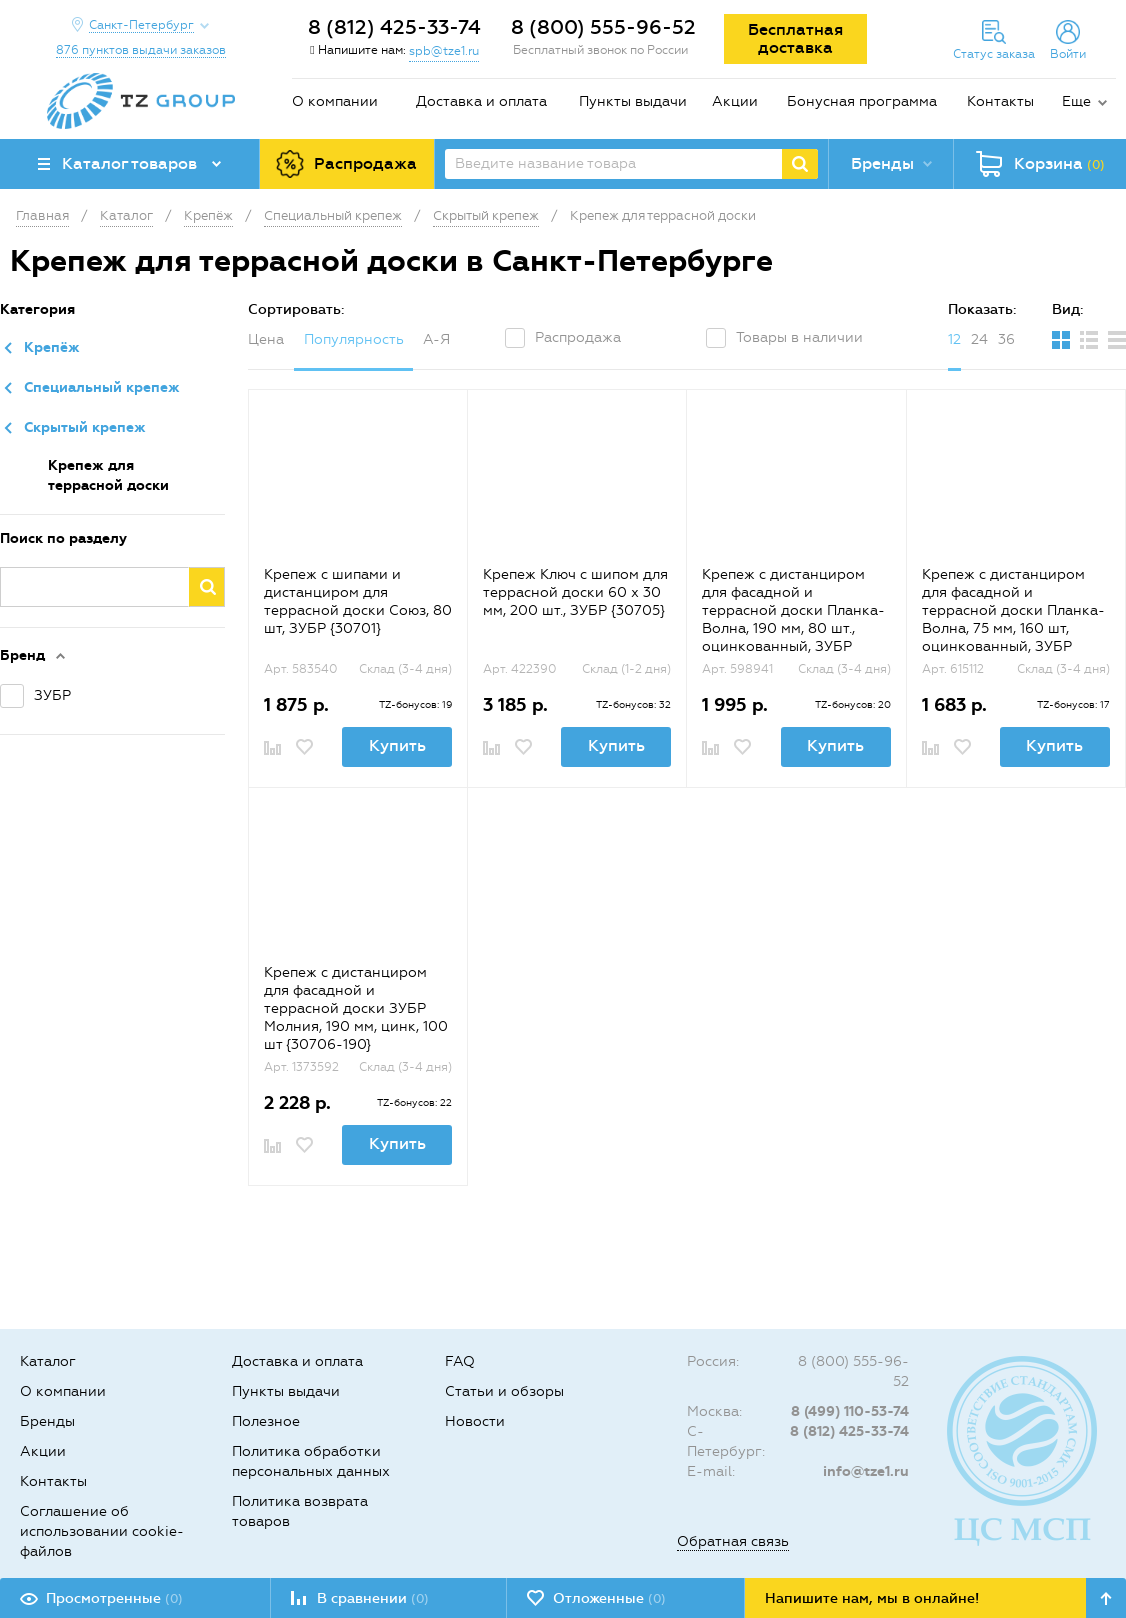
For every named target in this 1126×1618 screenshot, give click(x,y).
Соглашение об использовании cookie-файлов (102, 1531)
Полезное (266, 1421)
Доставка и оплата (481, 101)
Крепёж (52, 347)
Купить (397, 745)
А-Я (436, 339)
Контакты (1000, 101)
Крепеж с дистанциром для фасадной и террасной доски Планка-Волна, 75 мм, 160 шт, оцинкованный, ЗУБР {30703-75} (1013, 619)
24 (979, 339)
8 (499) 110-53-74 (850, 1411)
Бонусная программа (862, 101)
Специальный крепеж (102, 387)
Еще (1076, 101)
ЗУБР (52, 695)
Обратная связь (733, 1541)
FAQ (460, 1361)
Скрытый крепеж (85, 427)
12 (954, 339)
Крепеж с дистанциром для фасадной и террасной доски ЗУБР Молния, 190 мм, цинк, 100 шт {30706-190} (356, 1008)
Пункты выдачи (633, 101)
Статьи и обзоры (504, 1391)
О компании (335, 101)
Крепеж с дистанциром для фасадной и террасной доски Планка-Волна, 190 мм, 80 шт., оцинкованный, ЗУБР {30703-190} (793, 619)
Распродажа (578, 337)
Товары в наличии (799, 337)
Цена (266, 339)
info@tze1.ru (866, 1471)
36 (1006, 339)
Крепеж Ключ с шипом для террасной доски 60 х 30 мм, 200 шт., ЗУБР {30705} (575, 592)
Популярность (354, 339)
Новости (475, 1421)
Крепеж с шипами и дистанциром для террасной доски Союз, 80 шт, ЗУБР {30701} (358, 601)
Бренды (47, 1421)
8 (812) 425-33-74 (394, 27)
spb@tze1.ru (444, 51)
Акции (735, 101)
